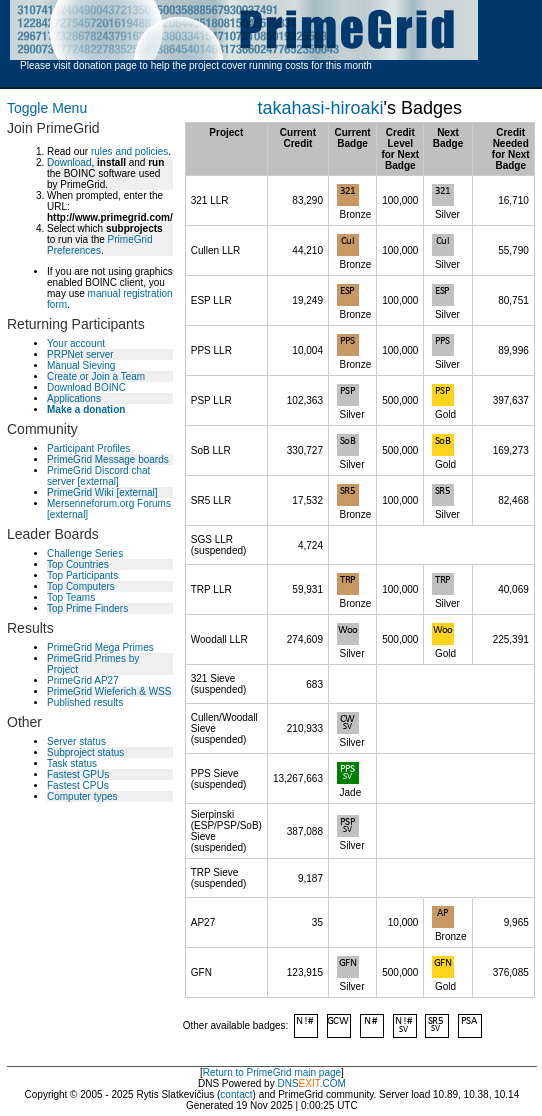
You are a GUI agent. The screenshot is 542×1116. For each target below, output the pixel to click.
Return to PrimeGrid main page (272, 1072)
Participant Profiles (88, 448)
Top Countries (78, 564)
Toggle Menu (47, 108)
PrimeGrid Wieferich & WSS (109, 691)
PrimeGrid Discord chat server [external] (98, 476)
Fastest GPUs (78, 774)
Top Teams (71, 597)
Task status (72, 763)
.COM (322, 1083)
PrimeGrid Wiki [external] (102, 492)
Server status (76, 741)
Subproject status (85, 752)
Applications (74, 398)
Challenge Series (85, 553)
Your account (76, 343)
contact (236, 1094)
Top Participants (82, 575)
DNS (287, 1083)
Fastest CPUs (78, 785)
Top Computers (81, 586)
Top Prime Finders (87, 608)
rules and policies (129, 151)
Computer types (82, 796)
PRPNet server (80, 354)
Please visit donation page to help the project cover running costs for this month (196, 65)
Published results (85, 702)
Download (69, 162)
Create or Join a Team (96, 376)
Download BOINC (86, 387)
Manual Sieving (81, 365)
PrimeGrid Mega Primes (100, 647)
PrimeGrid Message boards (108, 459)
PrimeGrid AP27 (83, 680)
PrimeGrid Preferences (100, 245)
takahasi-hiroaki (320, 108)
